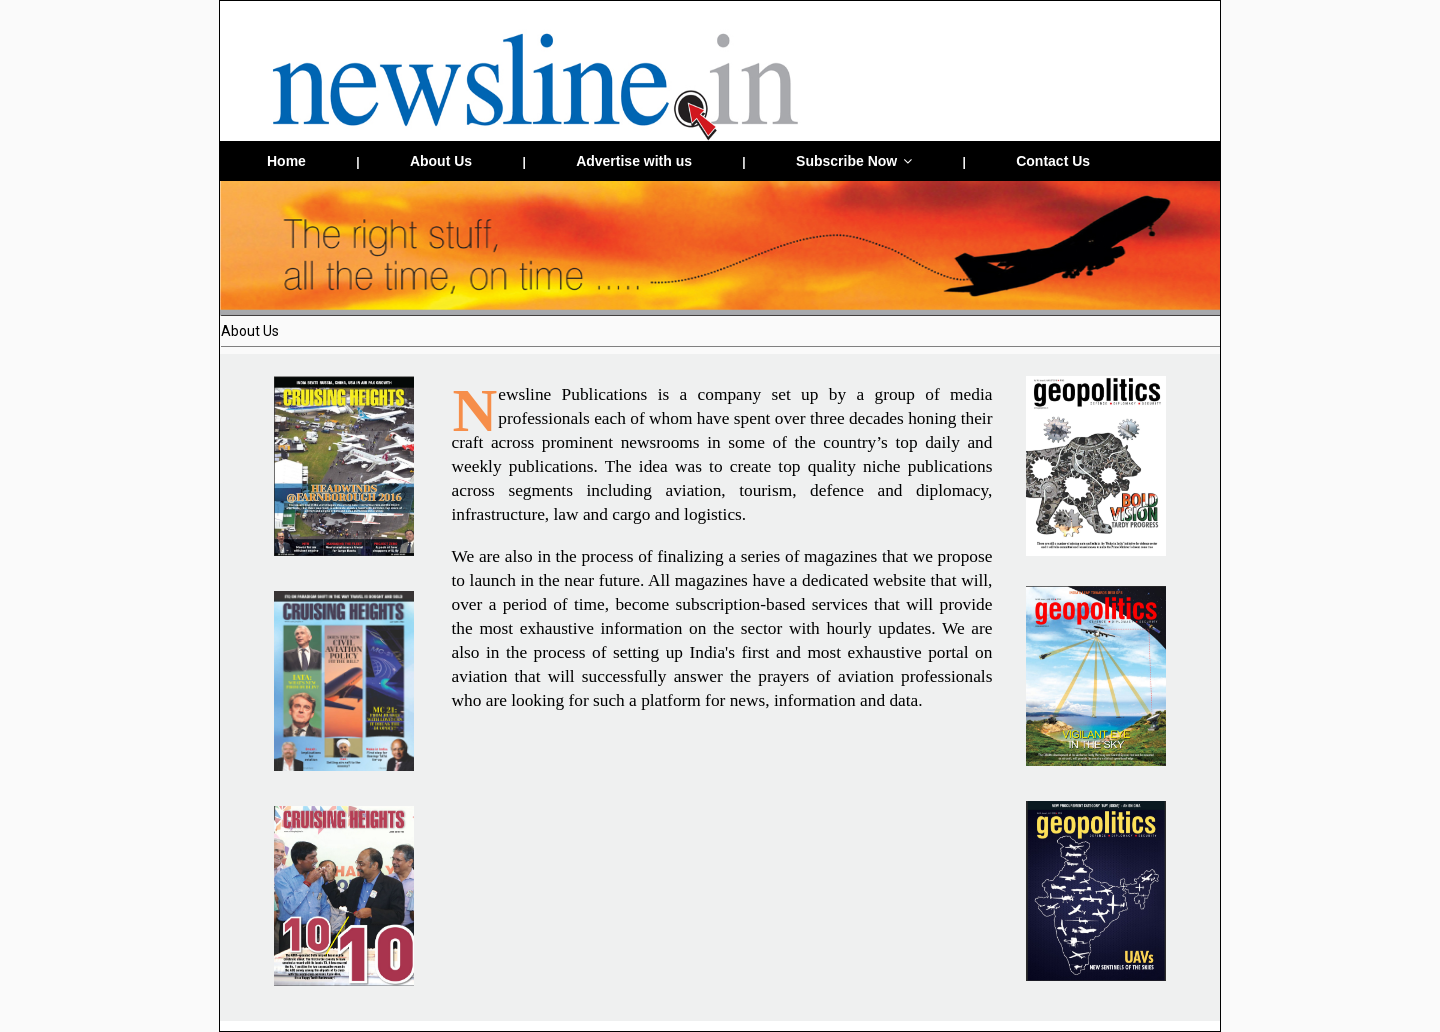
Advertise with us (634, 161)
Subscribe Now (854, 161)
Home (286, 161)
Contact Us (1053, 161)
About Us (441, 161)
